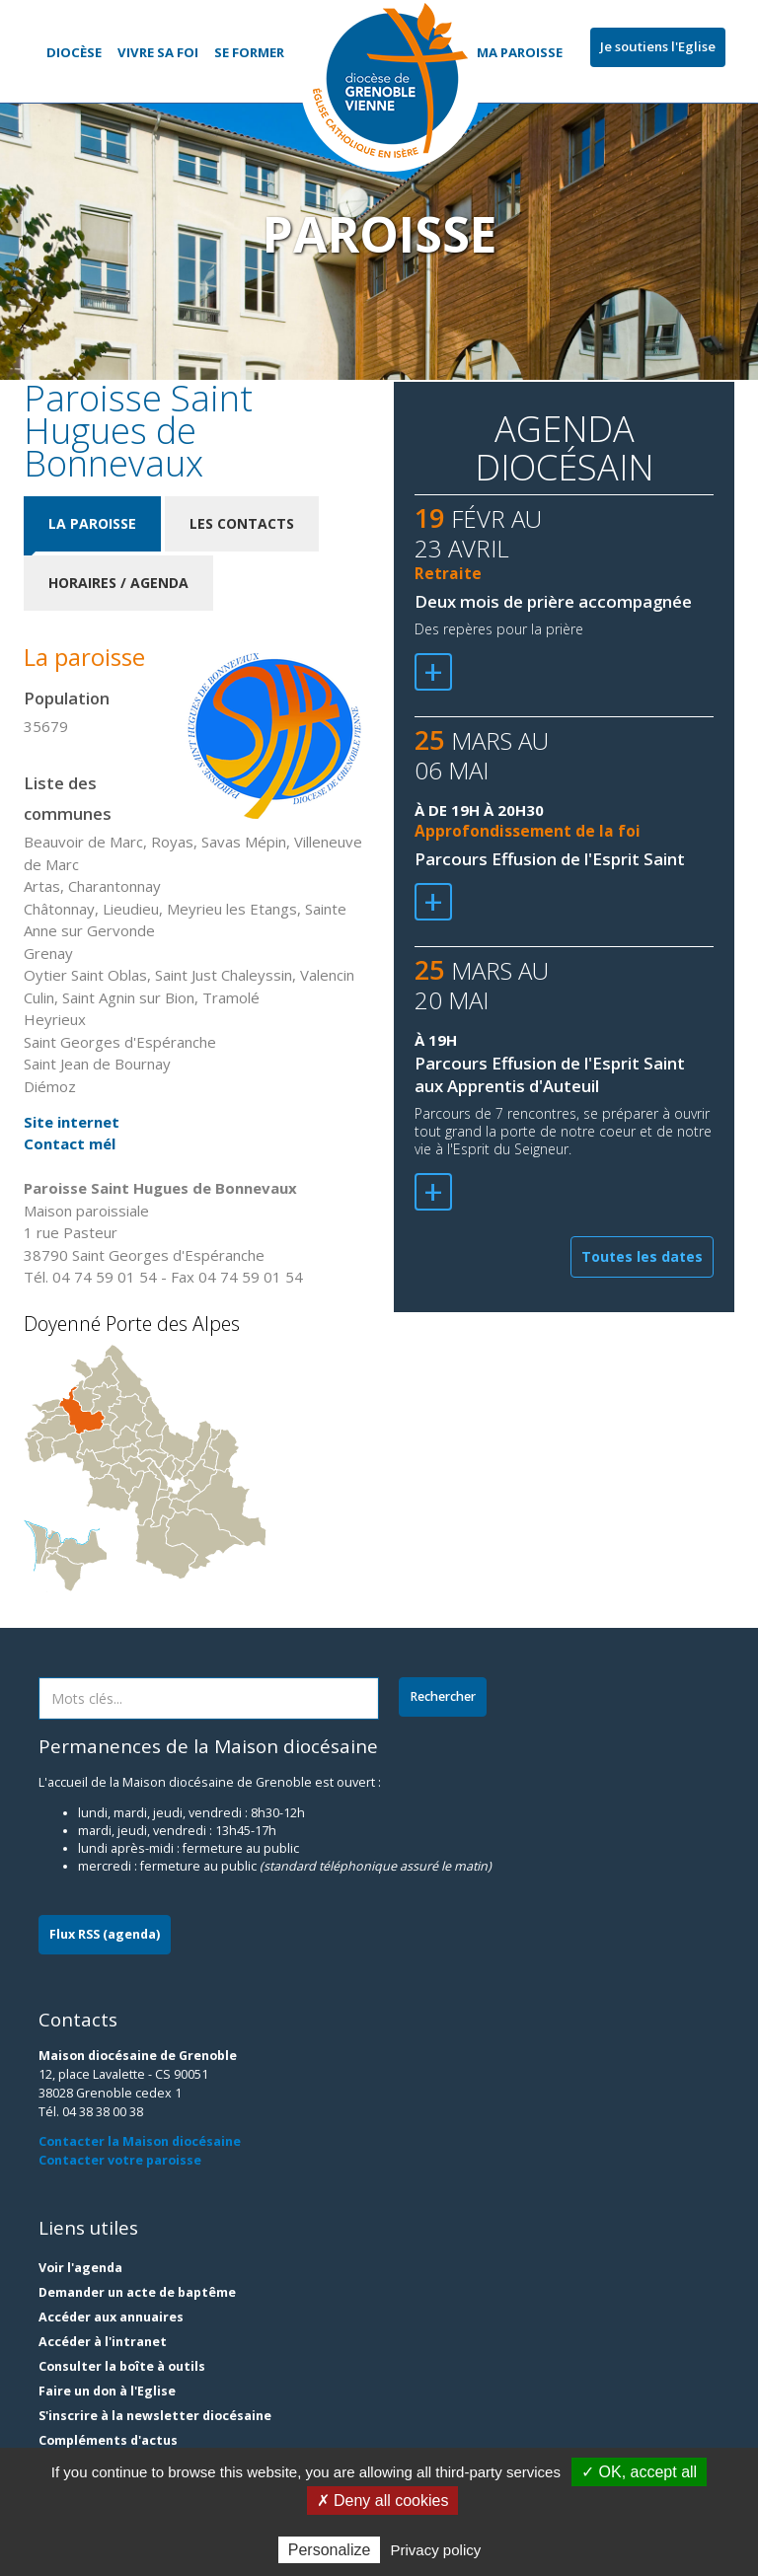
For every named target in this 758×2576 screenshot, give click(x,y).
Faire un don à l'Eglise (107, 2391)
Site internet (71, 1122)
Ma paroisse (520, 52)
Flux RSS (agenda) (104, 1934)
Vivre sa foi (157, 52)
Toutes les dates (642, 1256)
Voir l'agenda (80, 2267)
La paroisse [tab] (92, 523)
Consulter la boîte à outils (121, 2366)
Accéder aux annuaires (111, 2317)
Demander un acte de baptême (137, 2292)
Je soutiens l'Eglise (658, 46)
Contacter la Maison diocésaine (139, 2141)
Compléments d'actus (108, 2440)
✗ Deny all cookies (383, 2500)
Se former (249, 52)
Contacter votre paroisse (119, 2160)
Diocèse (74, 52)
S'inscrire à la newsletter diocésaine (154, 2415)
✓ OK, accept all (639, 2472)
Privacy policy (436, 2549)
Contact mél (69, 1143)
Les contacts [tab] (242, 523)
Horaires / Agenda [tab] (118, 582)
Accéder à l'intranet (102, 2341)
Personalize (329, 2549)
